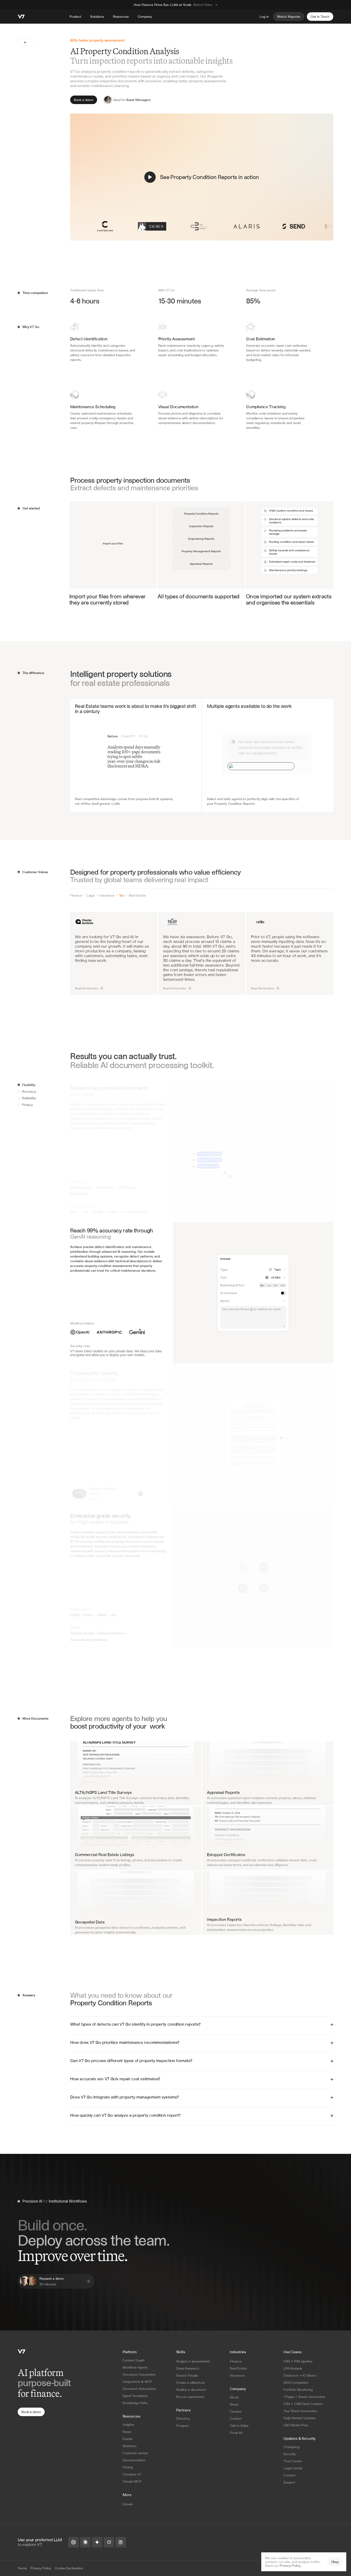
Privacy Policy (290, 2565)
